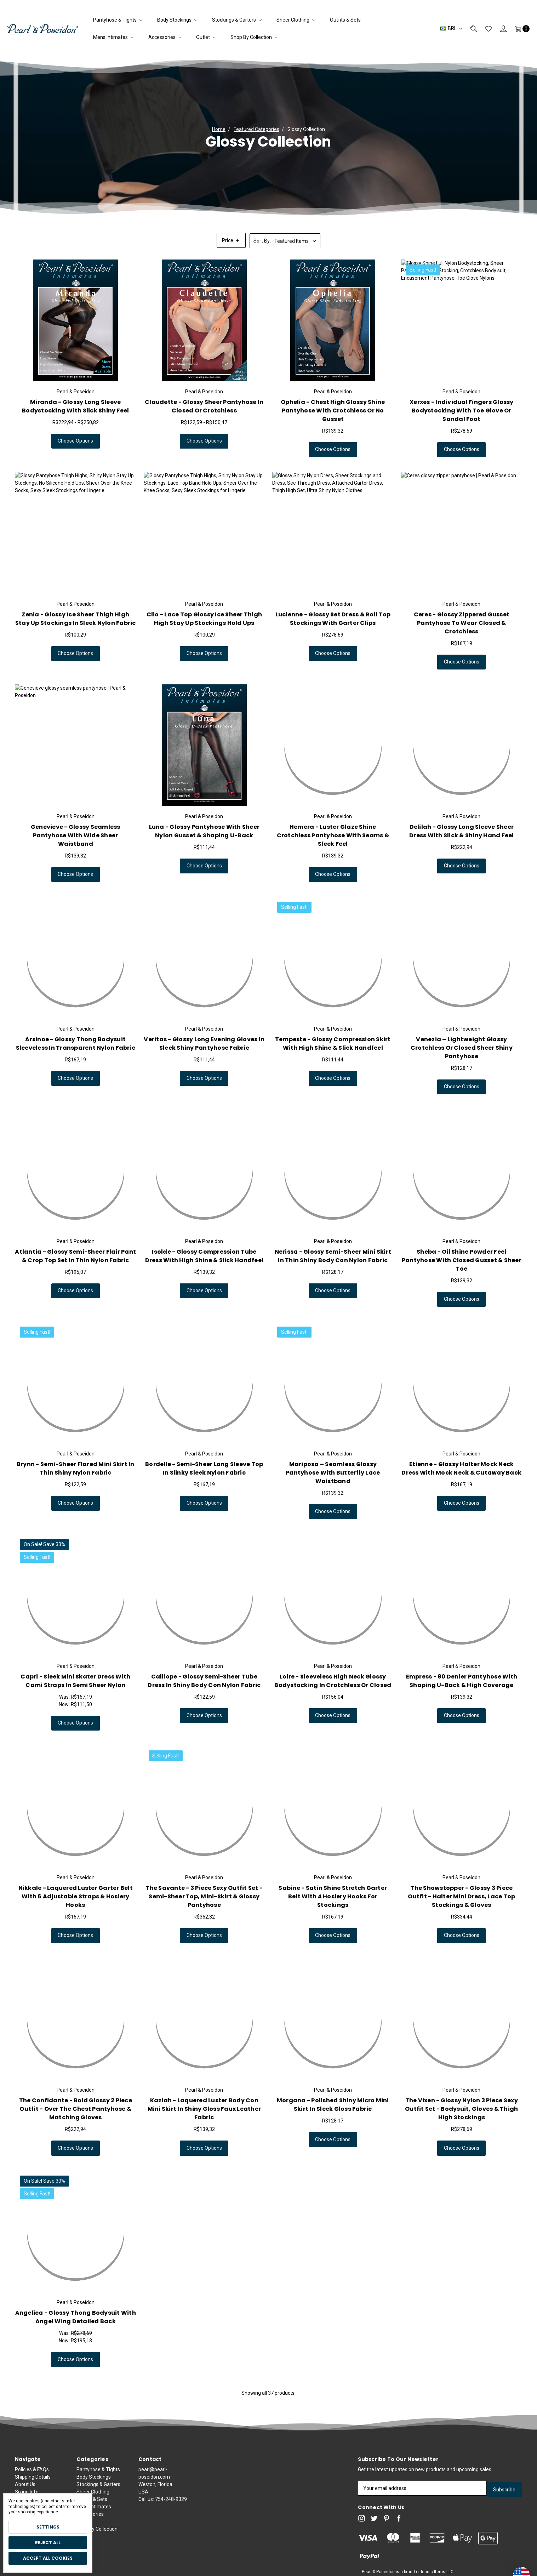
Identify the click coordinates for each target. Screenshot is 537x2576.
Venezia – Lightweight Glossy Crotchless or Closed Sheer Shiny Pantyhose (462, 1047)
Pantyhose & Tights (117, 20)
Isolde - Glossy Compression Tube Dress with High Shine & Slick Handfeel (204, 1256)
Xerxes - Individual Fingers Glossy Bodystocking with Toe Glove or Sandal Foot (462, 410)
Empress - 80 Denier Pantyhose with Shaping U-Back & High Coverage (462, 1680)
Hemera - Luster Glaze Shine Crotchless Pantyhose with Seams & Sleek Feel (333, 835)
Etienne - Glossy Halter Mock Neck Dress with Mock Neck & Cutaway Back (461, 1468)
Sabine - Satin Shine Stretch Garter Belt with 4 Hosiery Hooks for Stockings (333, 1896)
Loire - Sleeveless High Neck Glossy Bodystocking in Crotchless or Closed (332, 1680)
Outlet (206, 37)
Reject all (48, 2543)
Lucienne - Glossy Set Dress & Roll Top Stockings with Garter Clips (333, 618)
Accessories (164, 37)
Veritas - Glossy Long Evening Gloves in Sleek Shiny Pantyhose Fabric (204, 1043)
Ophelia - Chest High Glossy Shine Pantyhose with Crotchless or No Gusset (333, 410)
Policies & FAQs (32, 2469)
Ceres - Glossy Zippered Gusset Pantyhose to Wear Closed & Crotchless (462, 623)
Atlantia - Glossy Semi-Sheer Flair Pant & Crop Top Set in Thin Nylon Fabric (75, 1256)
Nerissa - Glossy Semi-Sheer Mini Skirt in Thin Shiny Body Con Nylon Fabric (333, 1256)
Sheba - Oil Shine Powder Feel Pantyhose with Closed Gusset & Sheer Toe (461, 1269)
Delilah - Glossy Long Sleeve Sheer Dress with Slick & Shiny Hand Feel (461, 831)
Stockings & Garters (237, 20)
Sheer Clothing (295, 20)
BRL (451, 28)
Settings (47, 2527)
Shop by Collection (254, 37)
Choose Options (75, 441)
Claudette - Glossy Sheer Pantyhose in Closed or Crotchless (204, 406)
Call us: (162, 2531)
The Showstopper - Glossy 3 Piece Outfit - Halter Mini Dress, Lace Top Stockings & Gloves (461, 1896)
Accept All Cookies (48, 2558)
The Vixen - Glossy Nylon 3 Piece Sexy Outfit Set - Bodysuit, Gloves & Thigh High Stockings (461, 2108)
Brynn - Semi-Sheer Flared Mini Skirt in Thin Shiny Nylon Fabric (76, 1468)
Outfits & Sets (345, 20)
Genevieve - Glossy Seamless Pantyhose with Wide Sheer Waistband (75, 835)
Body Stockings (177, 20)
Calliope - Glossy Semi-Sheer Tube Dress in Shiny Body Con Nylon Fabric (204, 1680)
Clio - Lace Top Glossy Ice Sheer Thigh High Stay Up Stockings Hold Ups (204, 618)
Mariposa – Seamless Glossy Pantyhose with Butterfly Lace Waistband (333, 1472)
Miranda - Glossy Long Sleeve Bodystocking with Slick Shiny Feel (75, 406)
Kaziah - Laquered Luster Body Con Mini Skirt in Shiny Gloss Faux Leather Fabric (204, 2108)
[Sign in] (499, 28)
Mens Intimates (113, 37)
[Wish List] (484, 28)
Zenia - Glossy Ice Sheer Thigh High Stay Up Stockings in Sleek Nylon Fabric (75, 618)
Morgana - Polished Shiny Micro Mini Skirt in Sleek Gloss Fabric (333, 2104)
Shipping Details (33, 2477)
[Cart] (518, 28)
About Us (25, 2484)
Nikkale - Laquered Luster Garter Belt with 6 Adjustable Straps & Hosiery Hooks (75, 1896)
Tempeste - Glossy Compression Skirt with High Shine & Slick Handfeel (333, 1043)
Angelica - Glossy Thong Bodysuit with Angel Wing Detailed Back (75, 2317)
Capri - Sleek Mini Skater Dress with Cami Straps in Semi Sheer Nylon (75, 1680)
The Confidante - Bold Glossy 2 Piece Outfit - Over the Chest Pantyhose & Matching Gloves (75, 2108)
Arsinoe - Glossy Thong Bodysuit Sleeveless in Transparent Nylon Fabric (76, 1043)
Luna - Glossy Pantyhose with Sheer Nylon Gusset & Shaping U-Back (204, 831)
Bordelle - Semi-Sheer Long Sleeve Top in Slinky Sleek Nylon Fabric (204, 1468)
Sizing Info (27, 2492)
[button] (231, 240)
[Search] (469, 28)
